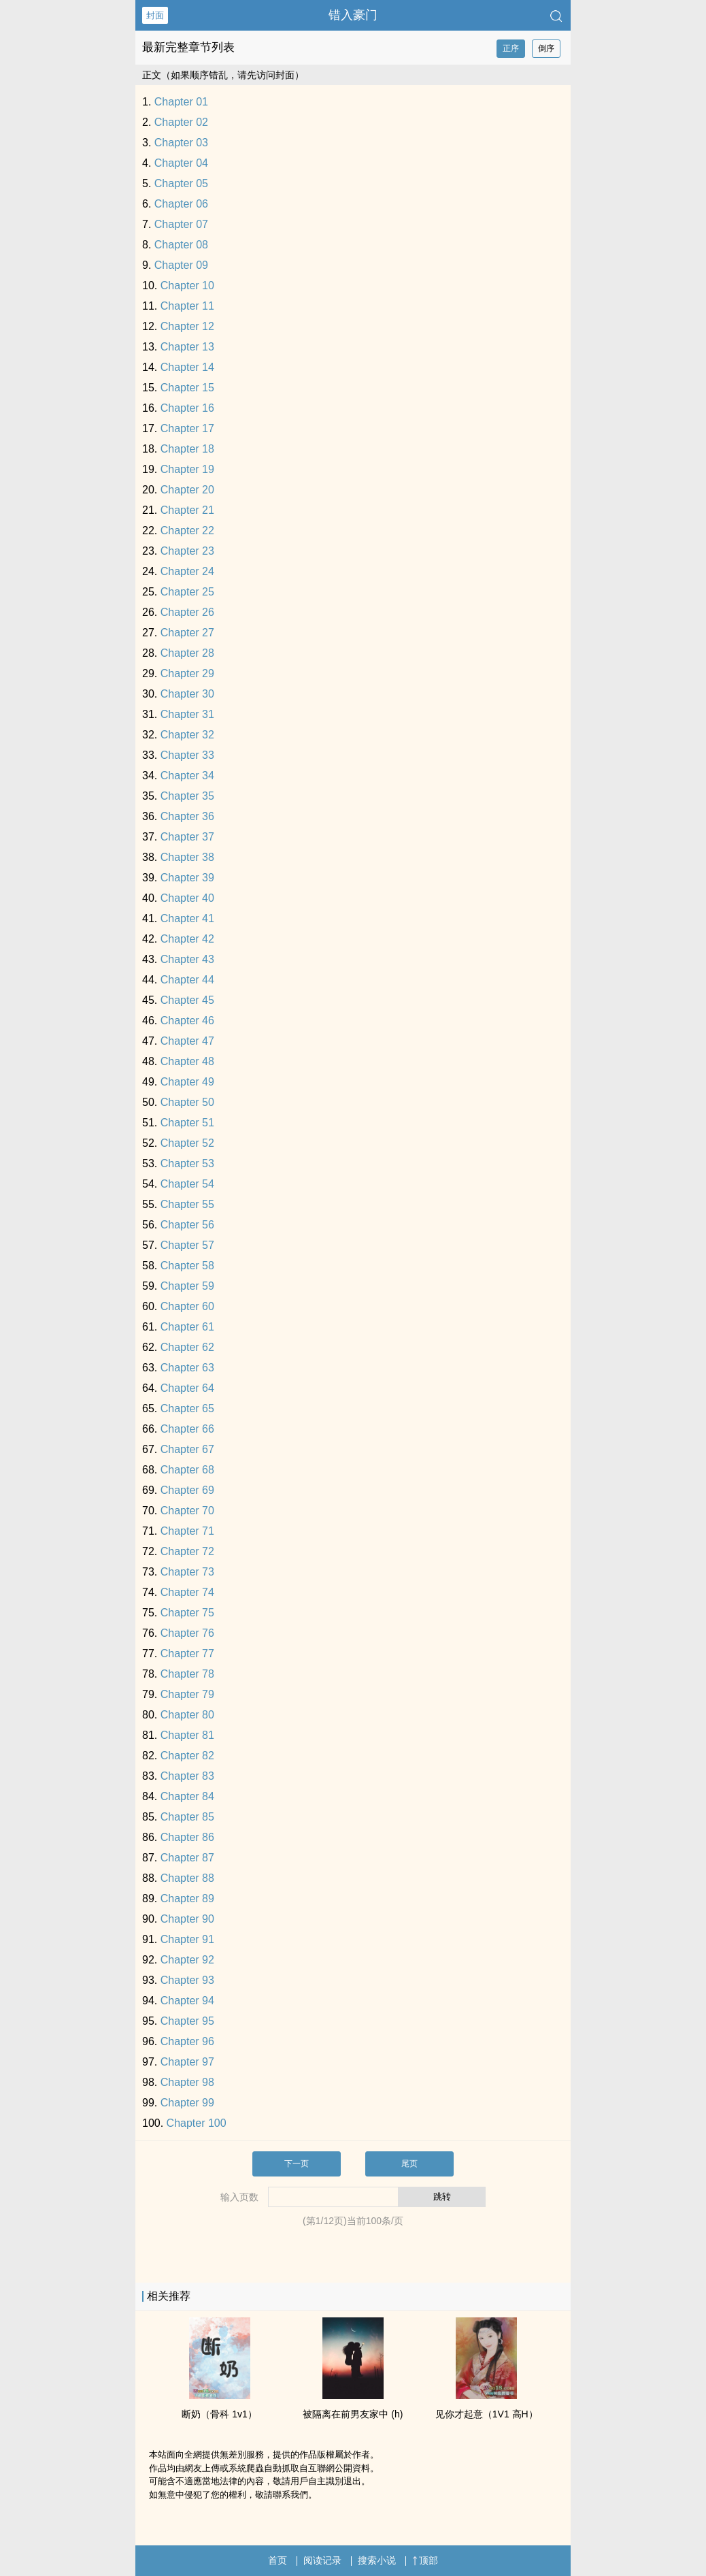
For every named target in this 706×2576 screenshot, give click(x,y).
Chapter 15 (187, 387)
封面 (155, 15)
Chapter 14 (187, 367)
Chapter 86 (187, 1837)
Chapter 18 (187, 449)
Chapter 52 (187, 1143)
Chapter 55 (187, 1204)
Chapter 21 (187, 510)
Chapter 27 (187, 632)
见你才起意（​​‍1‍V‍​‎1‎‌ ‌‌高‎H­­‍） (486, 2414)
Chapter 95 (187, 2021)
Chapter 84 (187, 1796)
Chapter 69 (187, 1490)
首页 (277, 2560)
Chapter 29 (187, 673)
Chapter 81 (187, 1735)
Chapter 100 (196, 2123)
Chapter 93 (187, 1980)
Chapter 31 (187, 714)
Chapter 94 (187, 2000)
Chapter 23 (187, 551)
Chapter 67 (187, 1449)
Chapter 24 (187, 571)
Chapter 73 (187, 1572)
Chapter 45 (187, 1000)
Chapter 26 (187, 612)
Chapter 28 (187, 653)
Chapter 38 (187, 857)
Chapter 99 (187, 2102)
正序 (511, 48)
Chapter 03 (181, 142)
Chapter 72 (187, 1551)
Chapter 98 (187, 2082)
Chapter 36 (187, 816)
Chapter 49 (187, 1082)
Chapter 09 (181, 265)
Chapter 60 (187, 1306)
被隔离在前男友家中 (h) (353, 2414)
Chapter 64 (187, 1388)
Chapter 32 (187, 734)
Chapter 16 (187, 408)
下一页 (296, 2163)
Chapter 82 (187, 1755)
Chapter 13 (187, 347)
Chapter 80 (187, 1715)
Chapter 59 (187, 1286)
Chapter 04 (181, 163)
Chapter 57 (187, 1245)
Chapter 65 (187, 1408)
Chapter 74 (187, 1592)
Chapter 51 (187, 1122)
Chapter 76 (187, 1633)
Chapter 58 (187, 1265)
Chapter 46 (187, 1020)
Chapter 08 (181, 244)
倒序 (546, 48)
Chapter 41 (187, 918)
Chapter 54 (187, 1184)
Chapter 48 (187, 1061)
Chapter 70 (187, 1510)
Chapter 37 (187, 837)
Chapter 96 (187, 2041)
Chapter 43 (187, 959)
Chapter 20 (187, 489)
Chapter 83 (187, 1776)
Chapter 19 (187, 469)
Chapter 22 (187, 530)
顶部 (425, 2560)
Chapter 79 (187, 1694)
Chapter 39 (187, 877)
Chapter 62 (187, 1347)
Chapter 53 (187, 1163)
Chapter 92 (187, 1960)
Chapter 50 (187, 1102)
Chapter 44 (187, 979)
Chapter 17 (187, 428)
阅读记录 (322, 2560)
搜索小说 (377, 2560)
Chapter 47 (187, 1041)
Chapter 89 (187, 1898)
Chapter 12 (187, 326)
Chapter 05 (181, 183)
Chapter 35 (187, 796)
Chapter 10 (187, 285)
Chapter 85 (187, 1817)
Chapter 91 (187, 1939)
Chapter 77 (187, 1653)
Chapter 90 (187, 1919)
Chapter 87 (187, 1857)
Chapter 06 (181, 204)
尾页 (409, 2163)
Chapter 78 (187, 1674)
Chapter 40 (187, 898)
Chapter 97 (187, 2062)
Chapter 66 (187, 1429)
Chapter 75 (187, 1612)
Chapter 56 (187, 1224)
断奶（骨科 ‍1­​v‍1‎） (219, 2414)
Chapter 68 (187, 1470)
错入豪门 (353, 15)
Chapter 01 (181, 102)
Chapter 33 (187, 755)
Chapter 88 (187, 1878)
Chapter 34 (187, 775)
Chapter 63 (187, 1367)
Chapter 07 (181, 224)
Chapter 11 (187, 306)
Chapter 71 (187, 1531)
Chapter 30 (187, 694)
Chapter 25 (187, 592)
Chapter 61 (187, 1327)
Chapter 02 (181, 122)
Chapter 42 (187, 939)
